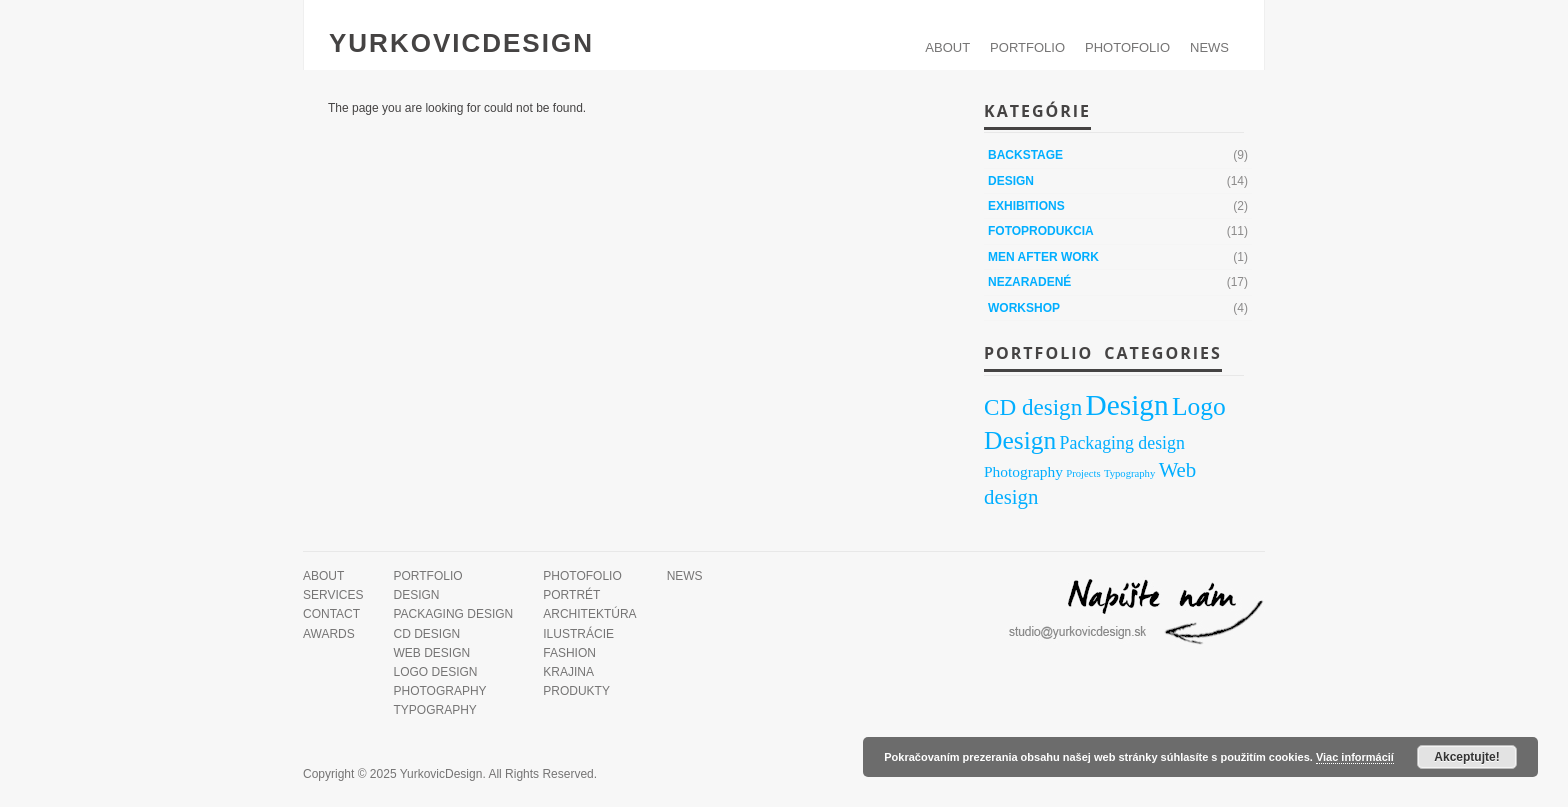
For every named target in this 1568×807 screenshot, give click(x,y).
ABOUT (947, 47)
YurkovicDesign (461, 43)
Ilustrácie (578, 634)
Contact (331, 614)
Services (333, 595)
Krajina (568, 672)
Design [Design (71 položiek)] (1127, 405)
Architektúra (589, 614)
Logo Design (435, 672)
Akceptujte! (1466, 757)
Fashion (569, 653)
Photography (439, 691)
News (1209, 47)
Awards (329, 634)
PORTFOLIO (1027, 47)
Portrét (571, 595)
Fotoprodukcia (1041, 231)
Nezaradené (1029, 282)
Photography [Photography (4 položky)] (1023, 471)
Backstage (1025, 155)
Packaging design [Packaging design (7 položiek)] (1122, 443)
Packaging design (453, 614)
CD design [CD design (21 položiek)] (1033, 407)
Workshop (1024, 308)
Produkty (576, 691)
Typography (434, 710)
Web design (431, 653)
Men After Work (1043, 257)
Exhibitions (1026, 206)
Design (1011, 181)
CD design (426, 634)
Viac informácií (1355, 757)
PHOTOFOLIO (1127, 47)
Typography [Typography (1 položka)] (1129, 473)
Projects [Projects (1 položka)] (1083, 473)
